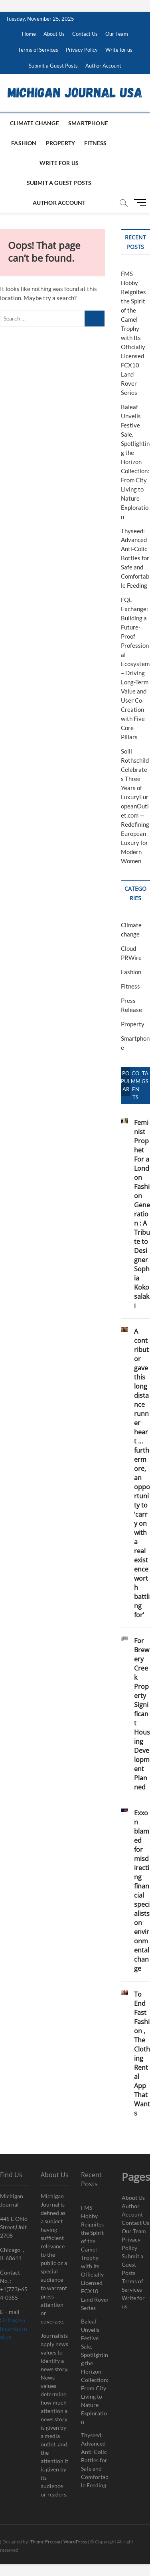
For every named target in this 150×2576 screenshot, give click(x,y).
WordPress (75, 2542)
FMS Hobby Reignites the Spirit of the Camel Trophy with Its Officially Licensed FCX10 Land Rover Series (95, 2257)
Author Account (103, 65)
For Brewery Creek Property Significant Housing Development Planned (142, 1713)
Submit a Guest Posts (53, 65)
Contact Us (85, 34)
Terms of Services (38, 50)
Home (29, 34)
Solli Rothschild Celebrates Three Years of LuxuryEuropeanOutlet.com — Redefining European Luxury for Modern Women (135, 806)
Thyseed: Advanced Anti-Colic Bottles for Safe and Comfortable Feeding (135, 558)
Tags (145, 1077)
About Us (54, 34)
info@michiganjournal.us (13, 2328)
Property (60, 143)
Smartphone (88, 123)
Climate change (34, 123)
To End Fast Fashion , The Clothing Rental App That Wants (142, 2054)
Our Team (116, 34)
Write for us (118, 50)
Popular (125, 1081)
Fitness (95, 143)
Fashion (23, 143)
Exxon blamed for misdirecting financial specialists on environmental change (142, 1891)
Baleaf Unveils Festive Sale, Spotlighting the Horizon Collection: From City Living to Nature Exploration (135, 461)
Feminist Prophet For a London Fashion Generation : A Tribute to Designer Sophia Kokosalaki (142, 1214)
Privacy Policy (82, 50)
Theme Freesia (45, 2542)
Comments (135, 1085)
